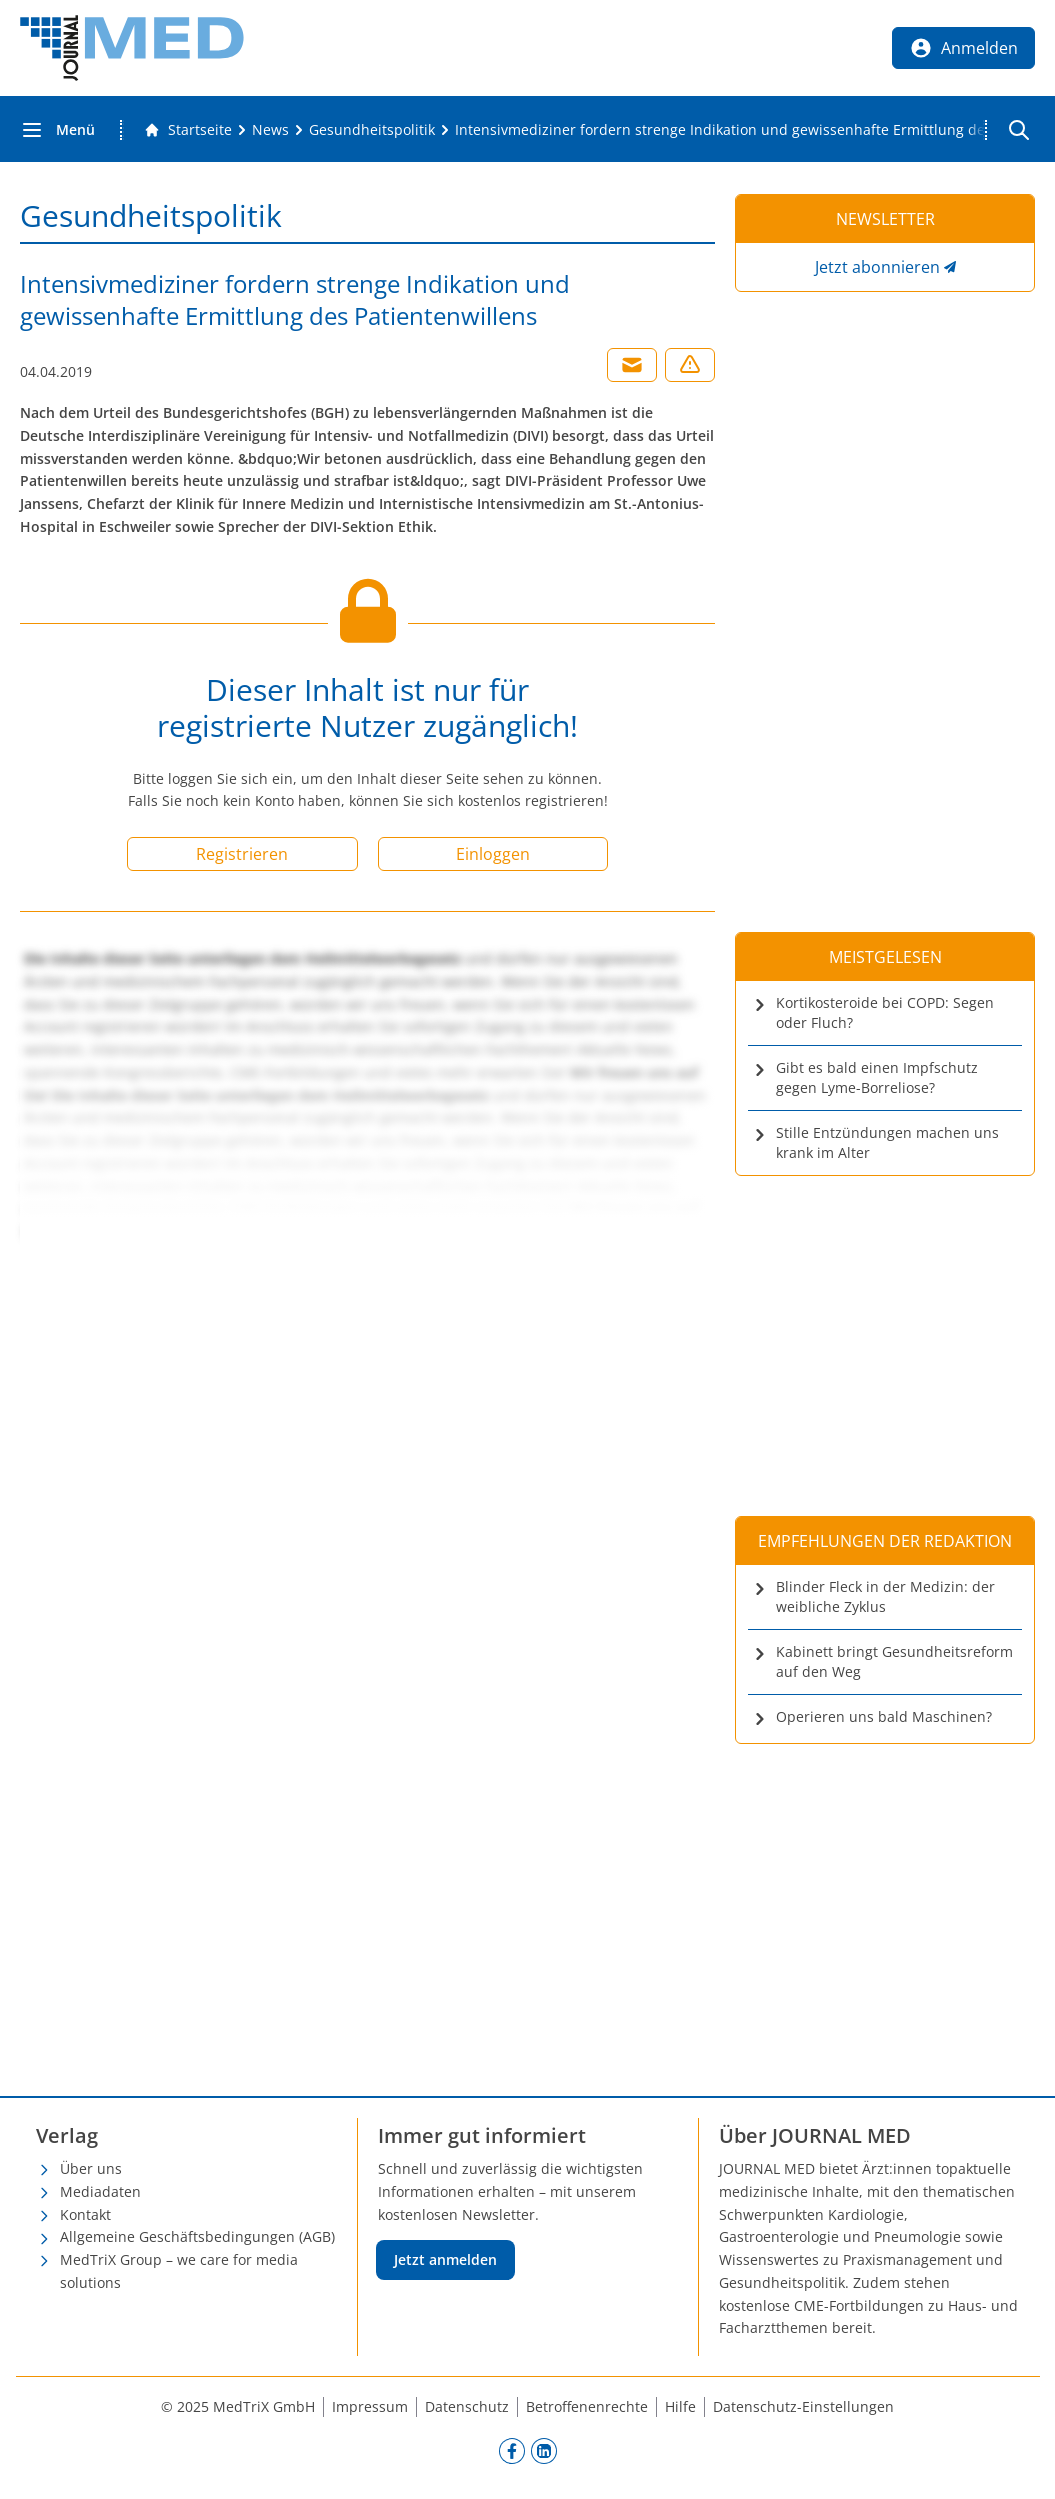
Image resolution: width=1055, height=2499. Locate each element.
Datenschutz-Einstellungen (803, 2406)
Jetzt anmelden (445, 2259)
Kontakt (85, 2214)
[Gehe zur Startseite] (188, 130)
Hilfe (680, 2406)
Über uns (91, 2168)
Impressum (370, 2406)
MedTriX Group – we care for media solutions (179, 2271)
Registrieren (242, 854)
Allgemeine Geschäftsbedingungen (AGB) (197, 2236)
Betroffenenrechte (587, 2406)
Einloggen (493, 854)
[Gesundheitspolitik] (372, 130)
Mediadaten (100, 2191)
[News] (270, 130)
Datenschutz (467, 2406)
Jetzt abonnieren (877, 267)
